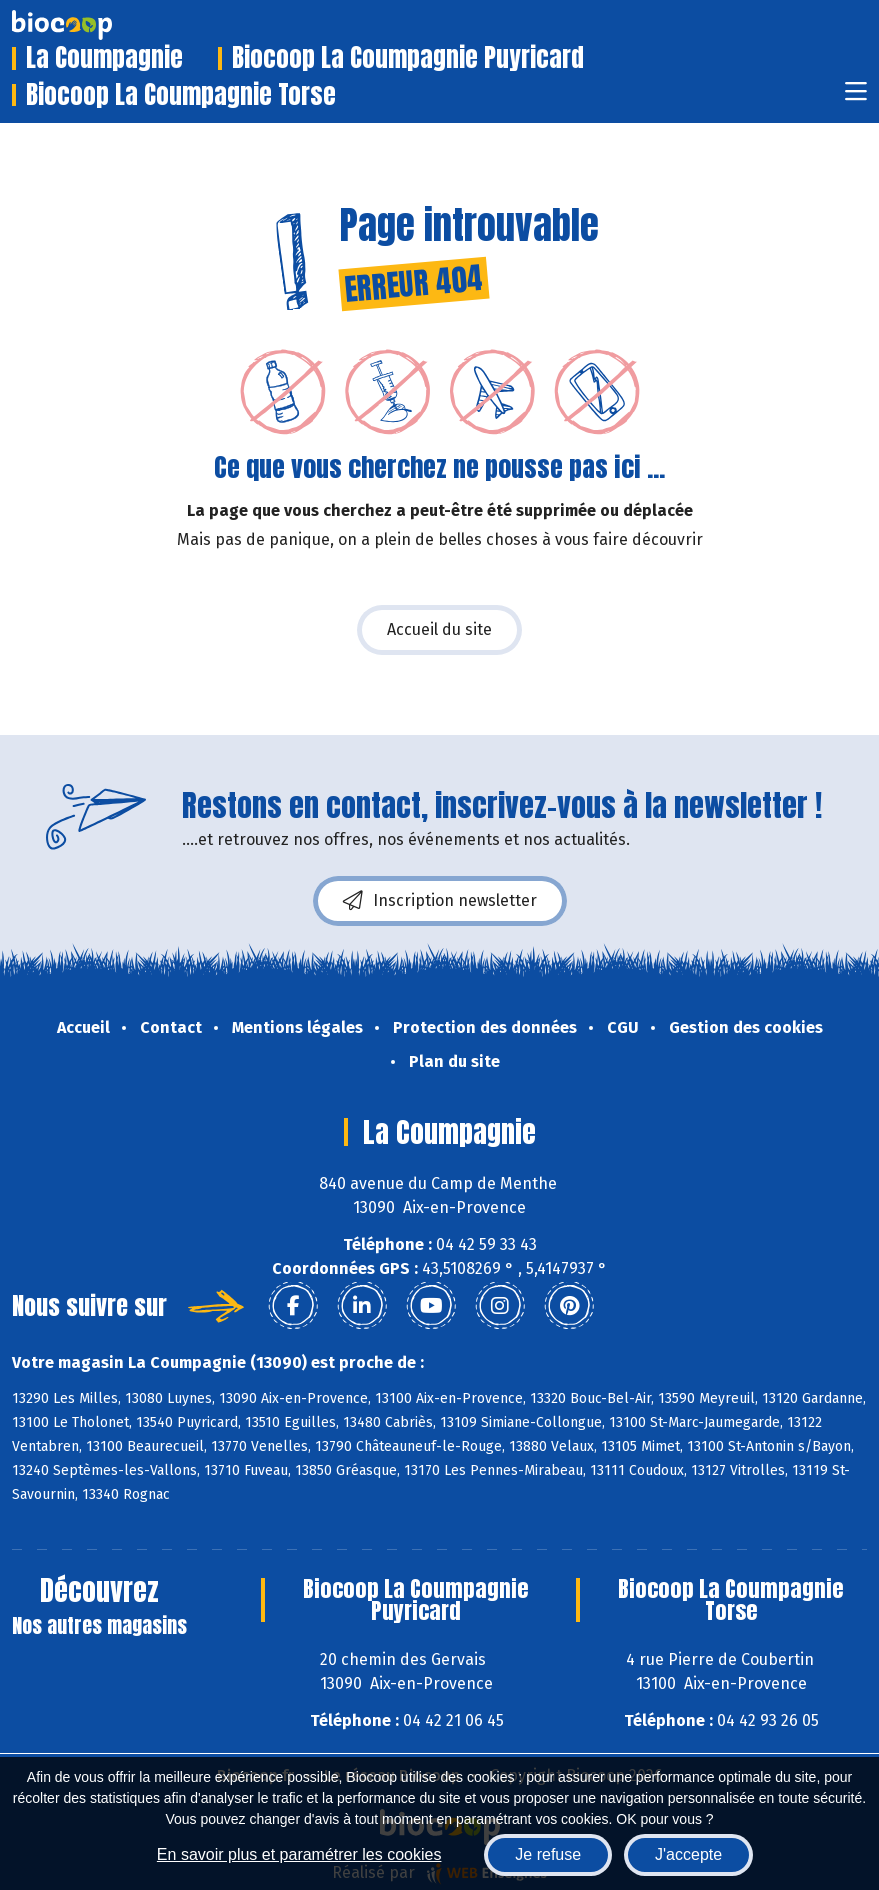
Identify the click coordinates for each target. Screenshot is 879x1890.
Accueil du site (439, 629)
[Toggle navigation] (856, 97)
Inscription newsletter (440, 901)
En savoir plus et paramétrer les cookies (299, 1854)
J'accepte (688, 1854)
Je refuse (548, 1854)
